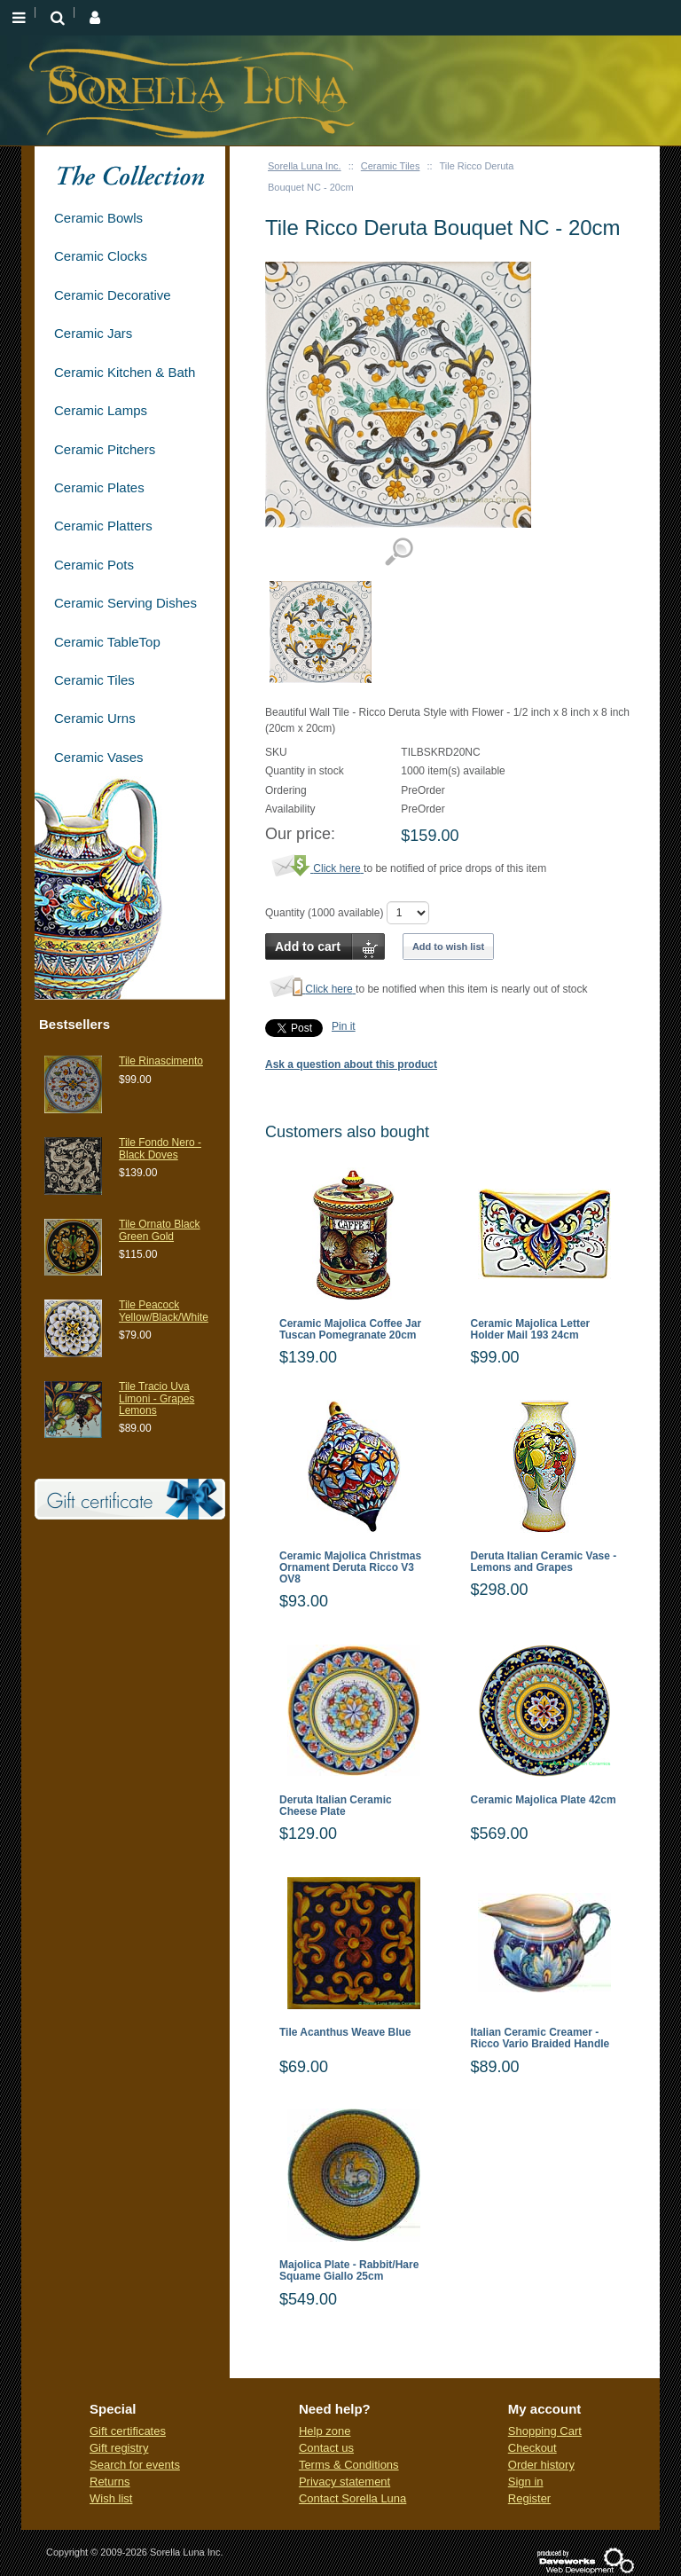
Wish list (111, 2498)
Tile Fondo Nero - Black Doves (160, 1148)
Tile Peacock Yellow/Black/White (163, 1311)
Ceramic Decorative (112, 294)
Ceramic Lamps (100, 410)
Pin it (344, 1026)
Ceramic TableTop (107, 641)
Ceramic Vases (99, 757)
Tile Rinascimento (161, 1061)
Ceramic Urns (95, 718)
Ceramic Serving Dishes (125, 602)
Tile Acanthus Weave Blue (345, 2032)
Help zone (325, 2431)
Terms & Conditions (349, 2464)
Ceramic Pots (94, 564)
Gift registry (119, 2447)
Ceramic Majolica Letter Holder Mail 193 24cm (531, 1329)
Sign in (526, 2481)
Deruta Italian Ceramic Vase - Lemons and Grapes (544, 1562)
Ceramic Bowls (98, 217)
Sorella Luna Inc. (304, 166)
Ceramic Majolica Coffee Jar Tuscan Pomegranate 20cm (350, 1329)
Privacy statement (344, 2481)
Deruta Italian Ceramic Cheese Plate (335, 1806)
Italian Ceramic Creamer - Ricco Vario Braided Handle (540, 2038)
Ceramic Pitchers (104, 449)
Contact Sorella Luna (352, 2498)
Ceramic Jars (93, 333)
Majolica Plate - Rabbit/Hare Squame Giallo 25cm (349, 2270)
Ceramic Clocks (100, 255)
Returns (110, 2481)
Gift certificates (128, 2431)
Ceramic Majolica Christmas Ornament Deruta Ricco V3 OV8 (350, 1568)
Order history (541, 2464)
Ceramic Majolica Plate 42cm (543, 1800)
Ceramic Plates (99, 487)
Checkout (532, 2447)
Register (529, 2498)
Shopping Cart (545, 2431)
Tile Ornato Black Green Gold (159, 1230)
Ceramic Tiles (390, 166)
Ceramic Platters (103, 525)
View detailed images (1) (398, 552)
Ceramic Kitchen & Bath (124, 372)
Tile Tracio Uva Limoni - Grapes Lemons (156, 1398)
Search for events (135, 2464)
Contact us (326, 2447)
